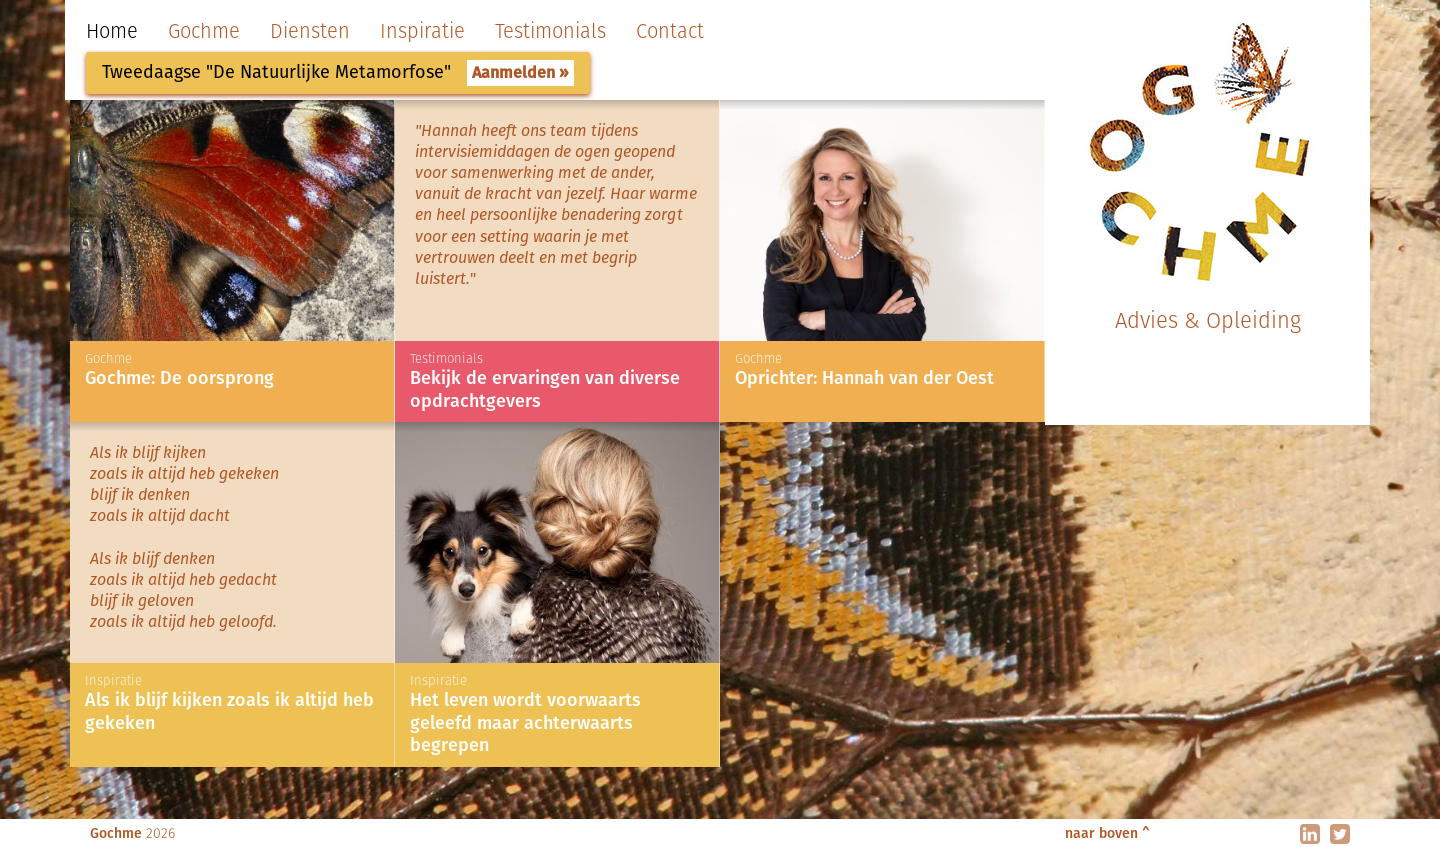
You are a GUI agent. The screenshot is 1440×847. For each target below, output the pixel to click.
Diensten (310, 31)
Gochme (204, 31)
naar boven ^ (1107, 833)
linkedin (1310, 834)
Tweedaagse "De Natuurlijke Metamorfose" (276, 71)
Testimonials (550, 31)
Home (112, 31)
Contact (670, 31)
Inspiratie (422, 31)
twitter (1340, 834)
